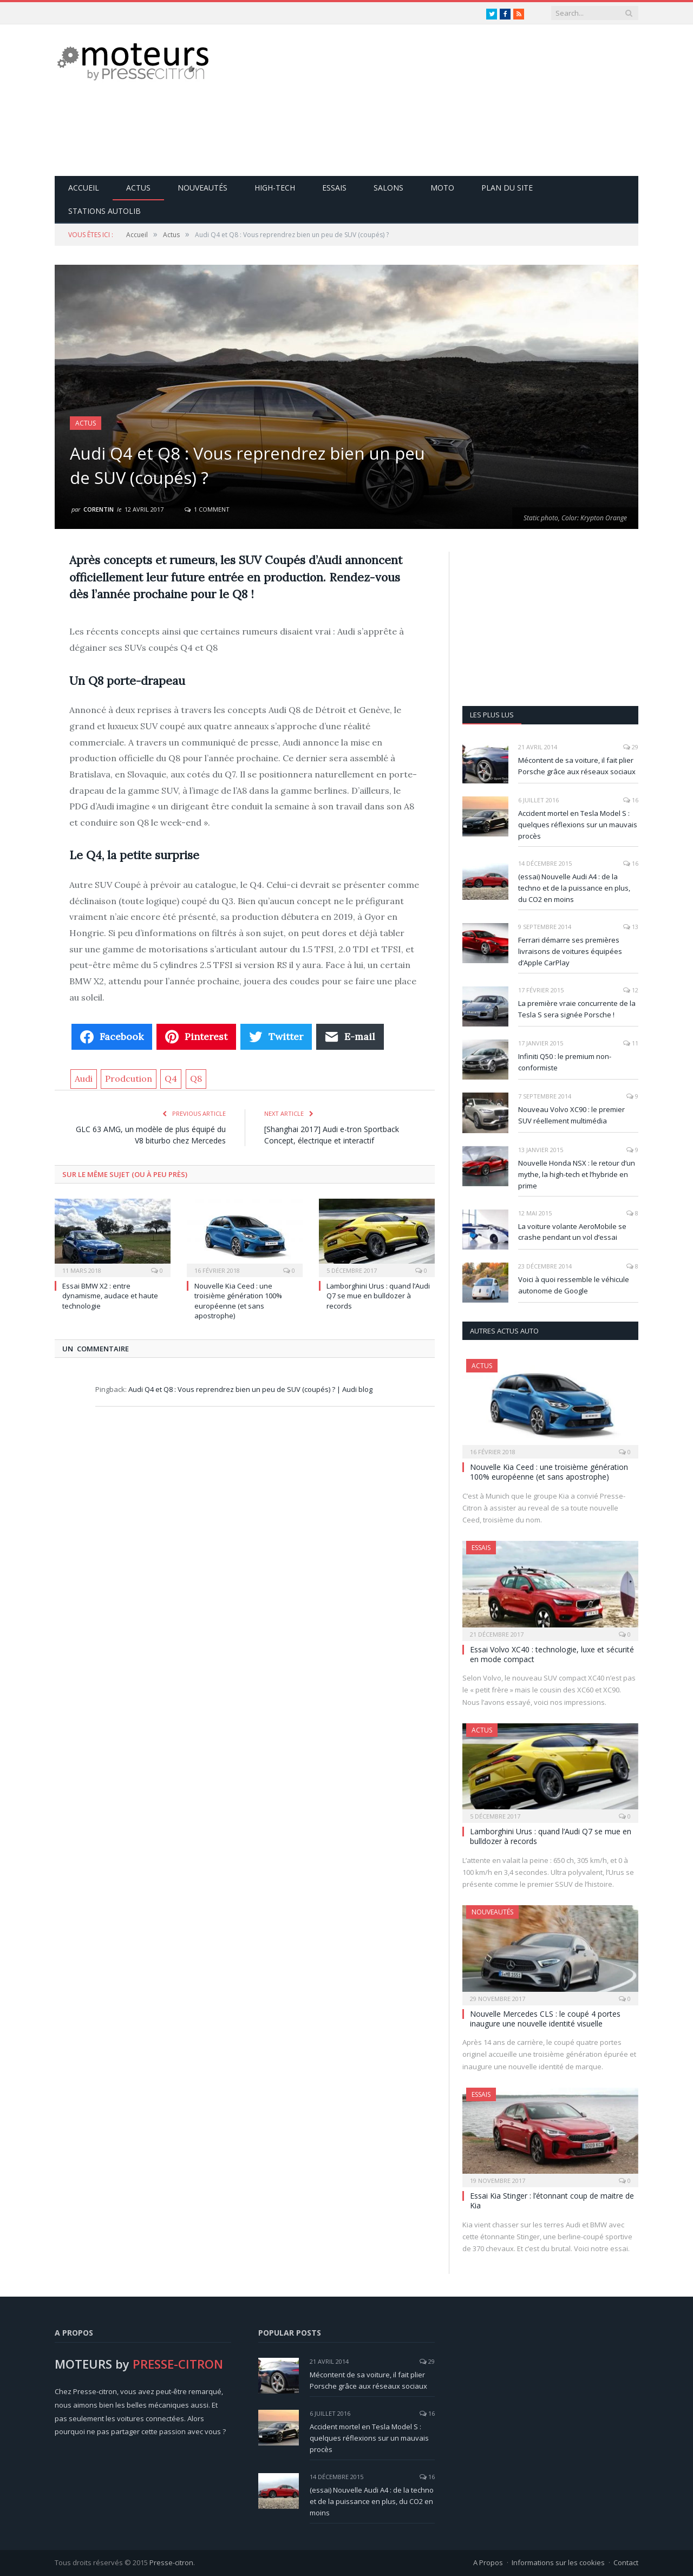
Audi (84, 1078)
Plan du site (507, 187)
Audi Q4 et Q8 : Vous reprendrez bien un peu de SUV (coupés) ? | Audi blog (250, 1389)
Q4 (171, 1078)
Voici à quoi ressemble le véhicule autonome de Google (573, 1285)
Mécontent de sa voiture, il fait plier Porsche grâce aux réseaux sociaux (577, 765)
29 (630, 747)
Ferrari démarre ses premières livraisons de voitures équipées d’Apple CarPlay (570, 951)
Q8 (196, 1078)
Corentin (98, 509)
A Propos (488, 2562)
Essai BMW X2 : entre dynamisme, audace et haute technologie (110, 1295)
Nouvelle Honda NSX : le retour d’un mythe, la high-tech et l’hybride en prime (576, 1174)
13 (630, 927)
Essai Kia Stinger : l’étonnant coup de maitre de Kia (552, 2201)
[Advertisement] (441, 100)
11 (630, 1043)
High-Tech (274, 187)
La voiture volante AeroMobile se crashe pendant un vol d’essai (572, 1232)
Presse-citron (171, 2562)
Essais (334, 187)
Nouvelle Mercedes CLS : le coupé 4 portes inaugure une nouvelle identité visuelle (545, 2019)
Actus (138, 187)
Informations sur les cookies (558, 2562)
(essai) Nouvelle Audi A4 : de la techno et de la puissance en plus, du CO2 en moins (574, 888)
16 (630, 800)
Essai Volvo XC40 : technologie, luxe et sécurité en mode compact (552, 1654)
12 (630, 990)
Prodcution (128, 1078)
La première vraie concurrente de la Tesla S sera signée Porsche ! (577, 1008)
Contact (625, 2562)
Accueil (83, 187)
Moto (442, 187)
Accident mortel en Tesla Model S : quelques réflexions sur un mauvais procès (577, 824)
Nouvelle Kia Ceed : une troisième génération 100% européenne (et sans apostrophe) (238, 1300)
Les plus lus (492, 715)
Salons (388, 187)
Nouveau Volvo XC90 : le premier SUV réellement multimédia (571, 1115)
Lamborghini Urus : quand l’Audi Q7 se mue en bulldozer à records (378, 1295)
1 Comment (207, 509)
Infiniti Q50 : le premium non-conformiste (564, 1062)
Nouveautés (202, 187)
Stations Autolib (104, 211)
